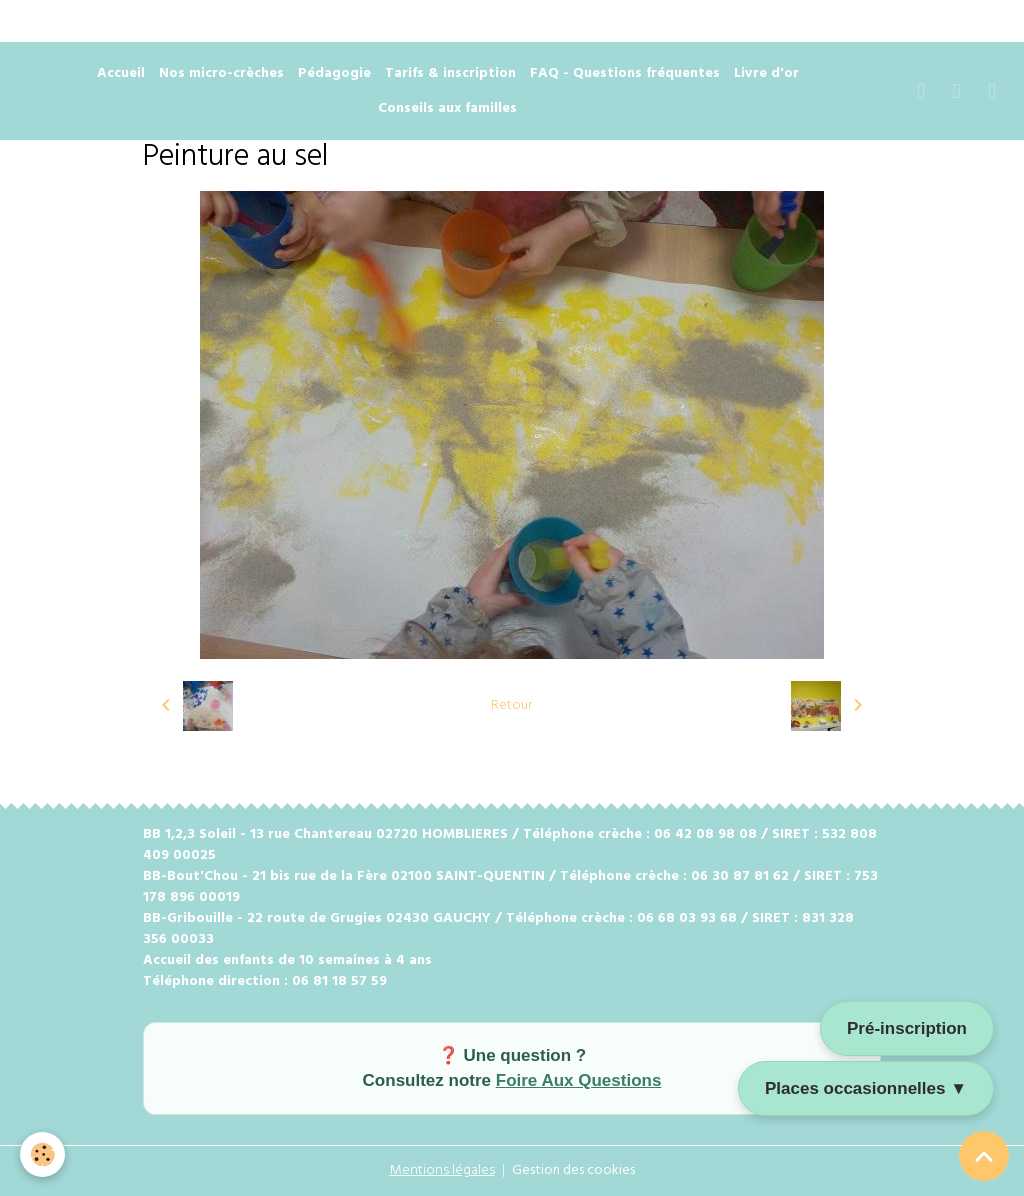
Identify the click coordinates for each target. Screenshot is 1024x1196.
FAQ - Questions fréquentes (625, 73)
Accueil (121, 73)
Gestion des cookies (573, 1170)
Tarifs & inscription (450, 73)
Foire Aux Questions (579, 1080)
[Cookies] (42, 1154)
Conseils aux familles (447, 108)
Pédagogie (334, 73)
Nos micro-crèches (221, 73)
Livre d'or (766, 73)
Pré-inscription (907, 1028)
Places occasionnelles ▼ (866, 1088)
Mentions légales (442, 1170)
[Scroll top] (984, 1156)
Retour (511, 705)
